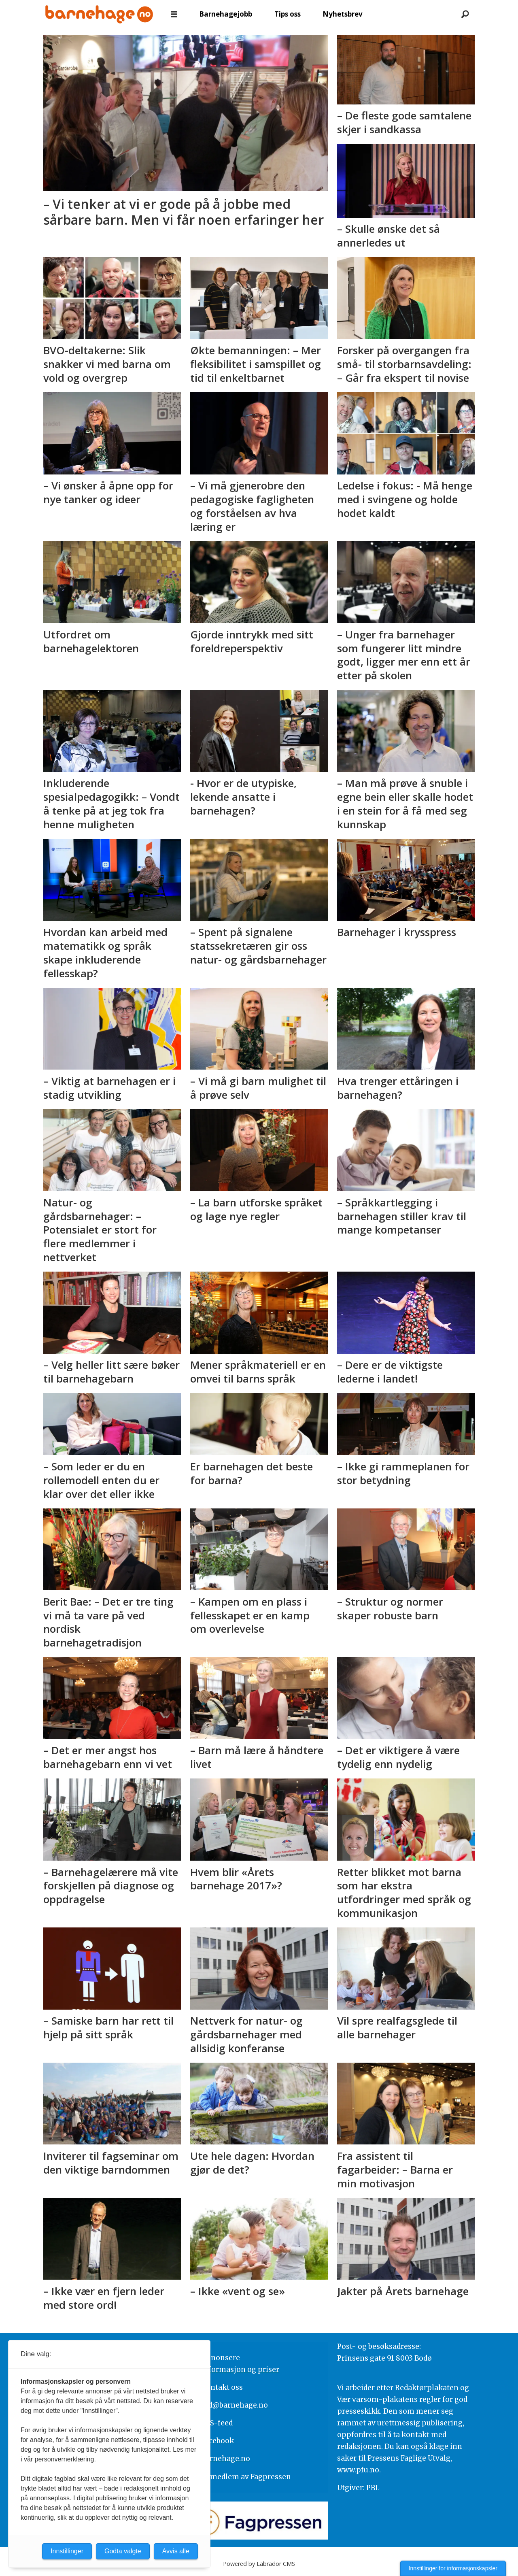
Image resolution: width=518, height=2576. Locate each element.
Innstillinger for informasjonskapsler (453, 2568)
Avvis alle (175, 2551)
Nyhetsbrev (343, 14)
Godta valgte (122, 2551)
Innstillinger (67, 2551)
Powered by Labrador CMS (259, 2563)
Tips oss (287, 14)
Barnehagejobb (225, 14)
